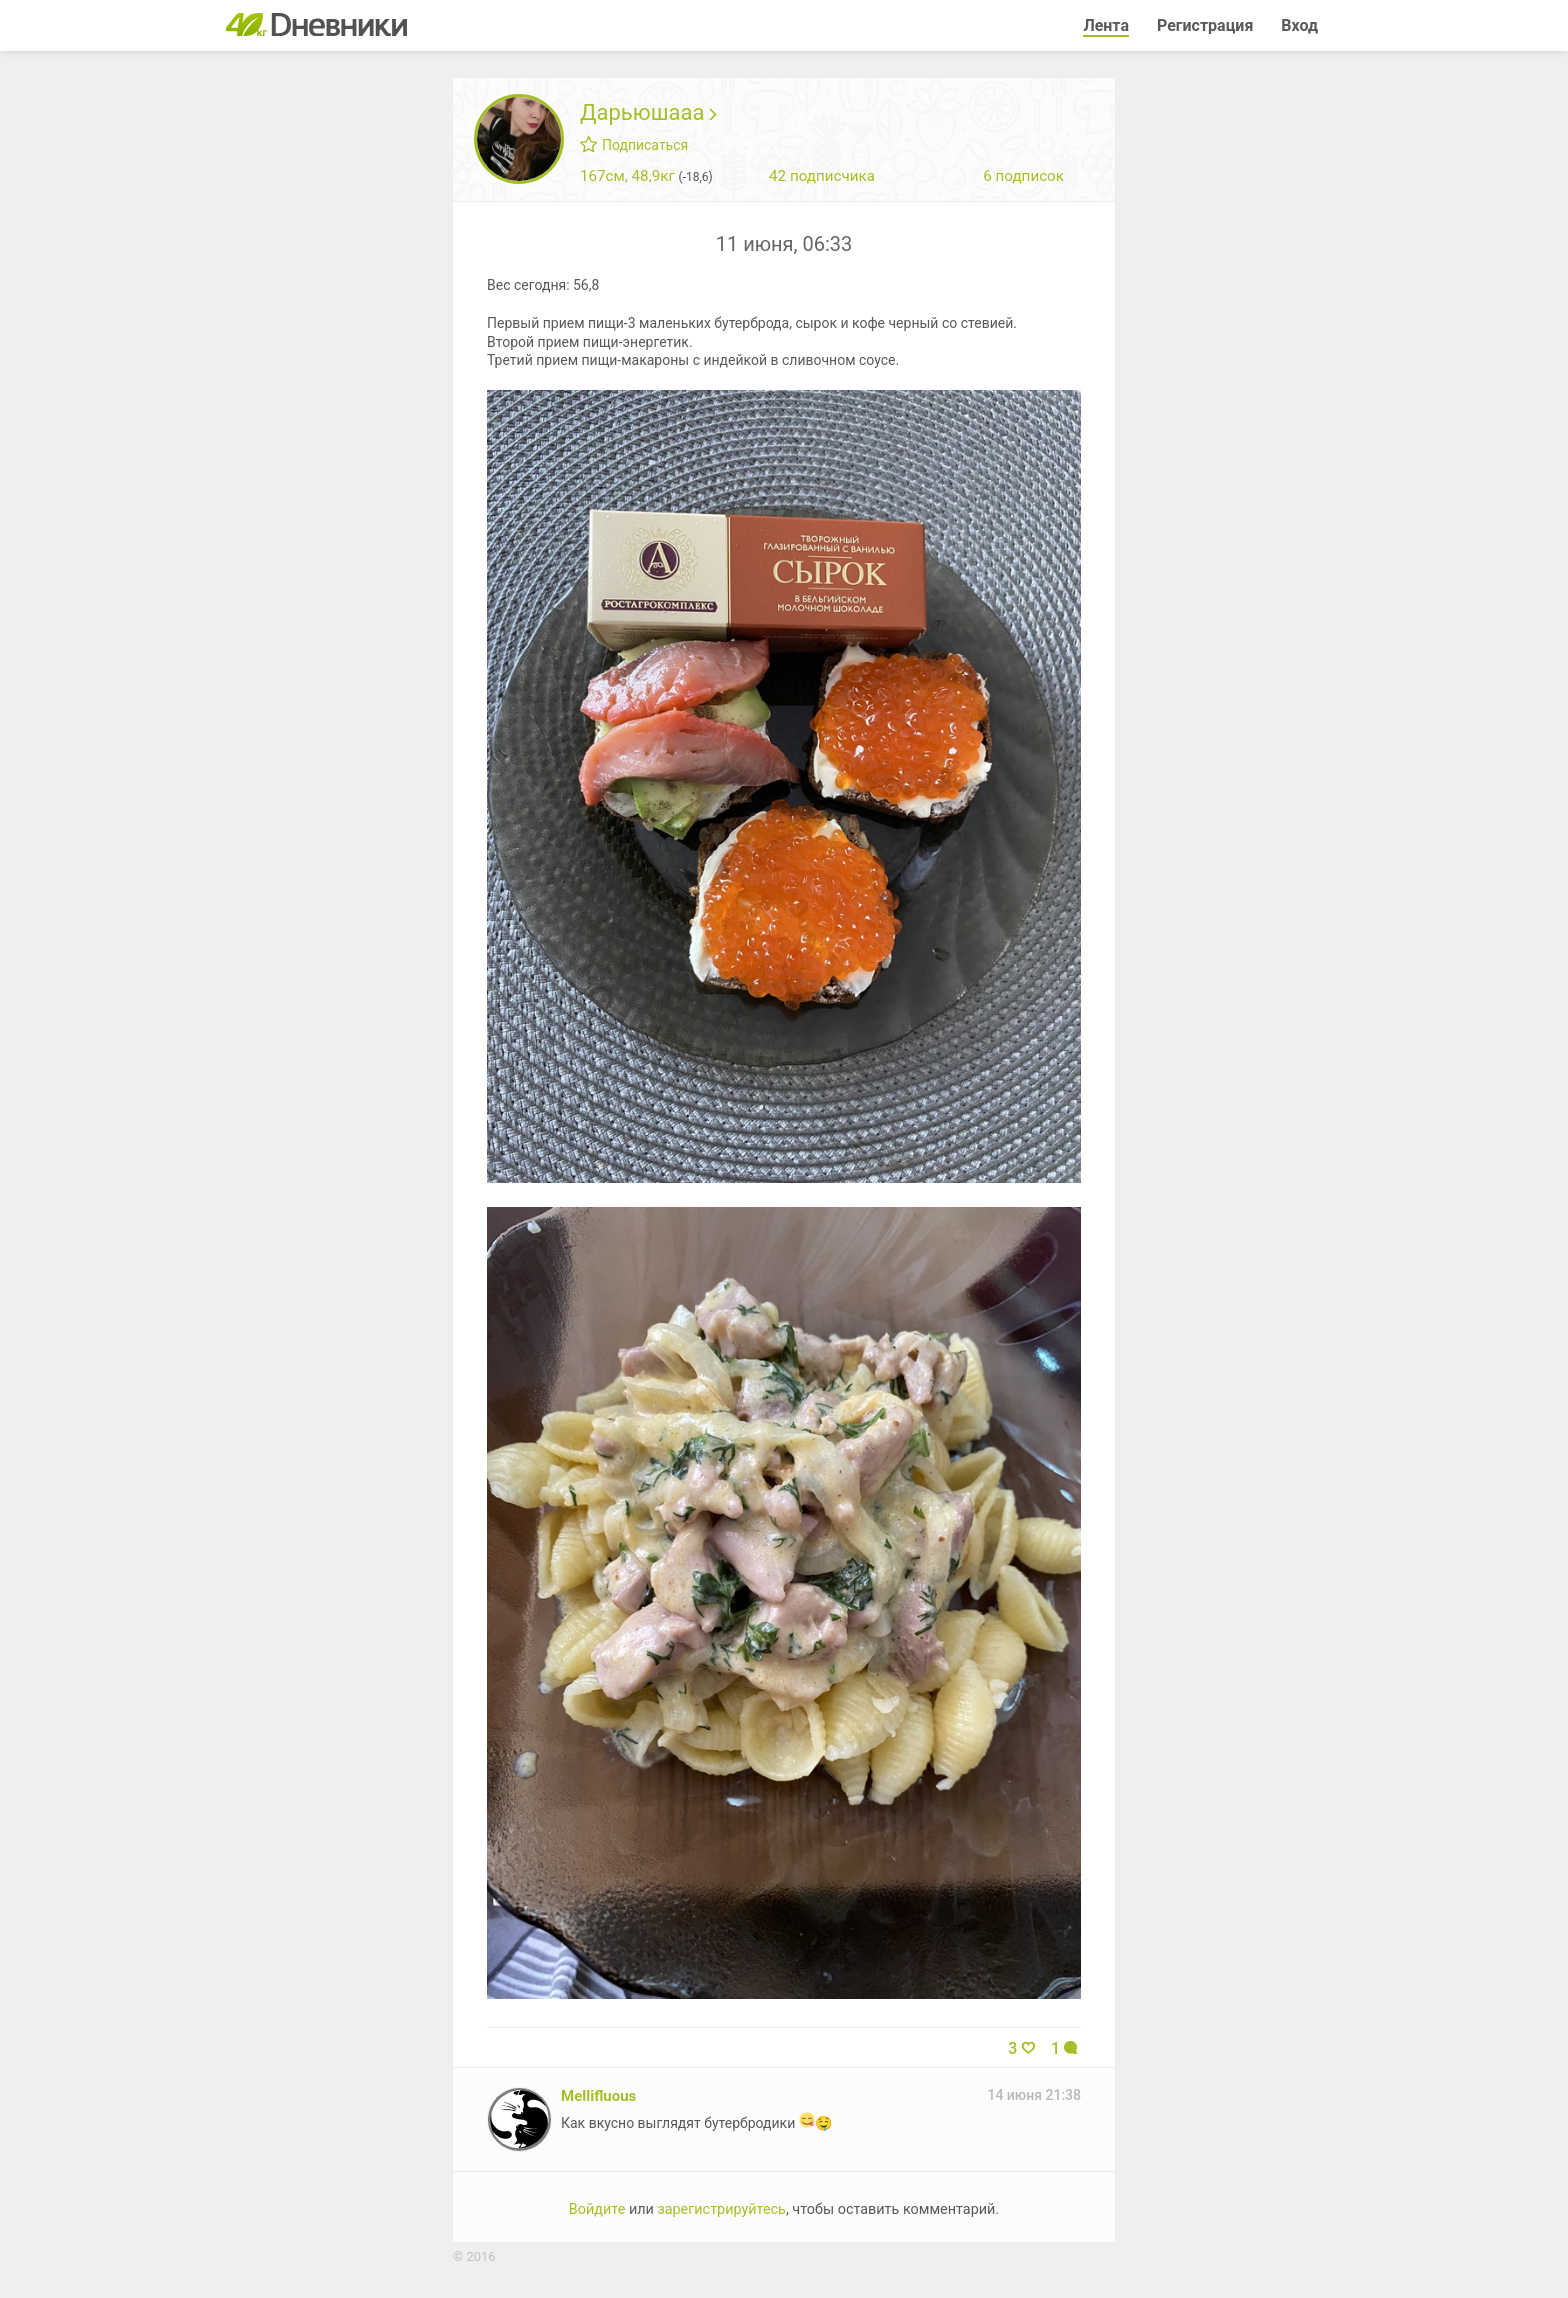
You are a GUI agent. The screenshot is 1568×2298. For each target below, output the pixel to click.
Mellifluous (598, 2096)
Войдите (597, 2209)
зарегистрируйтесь (721, 2209)
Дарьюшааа (648, 112)
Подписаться (634, 145)
